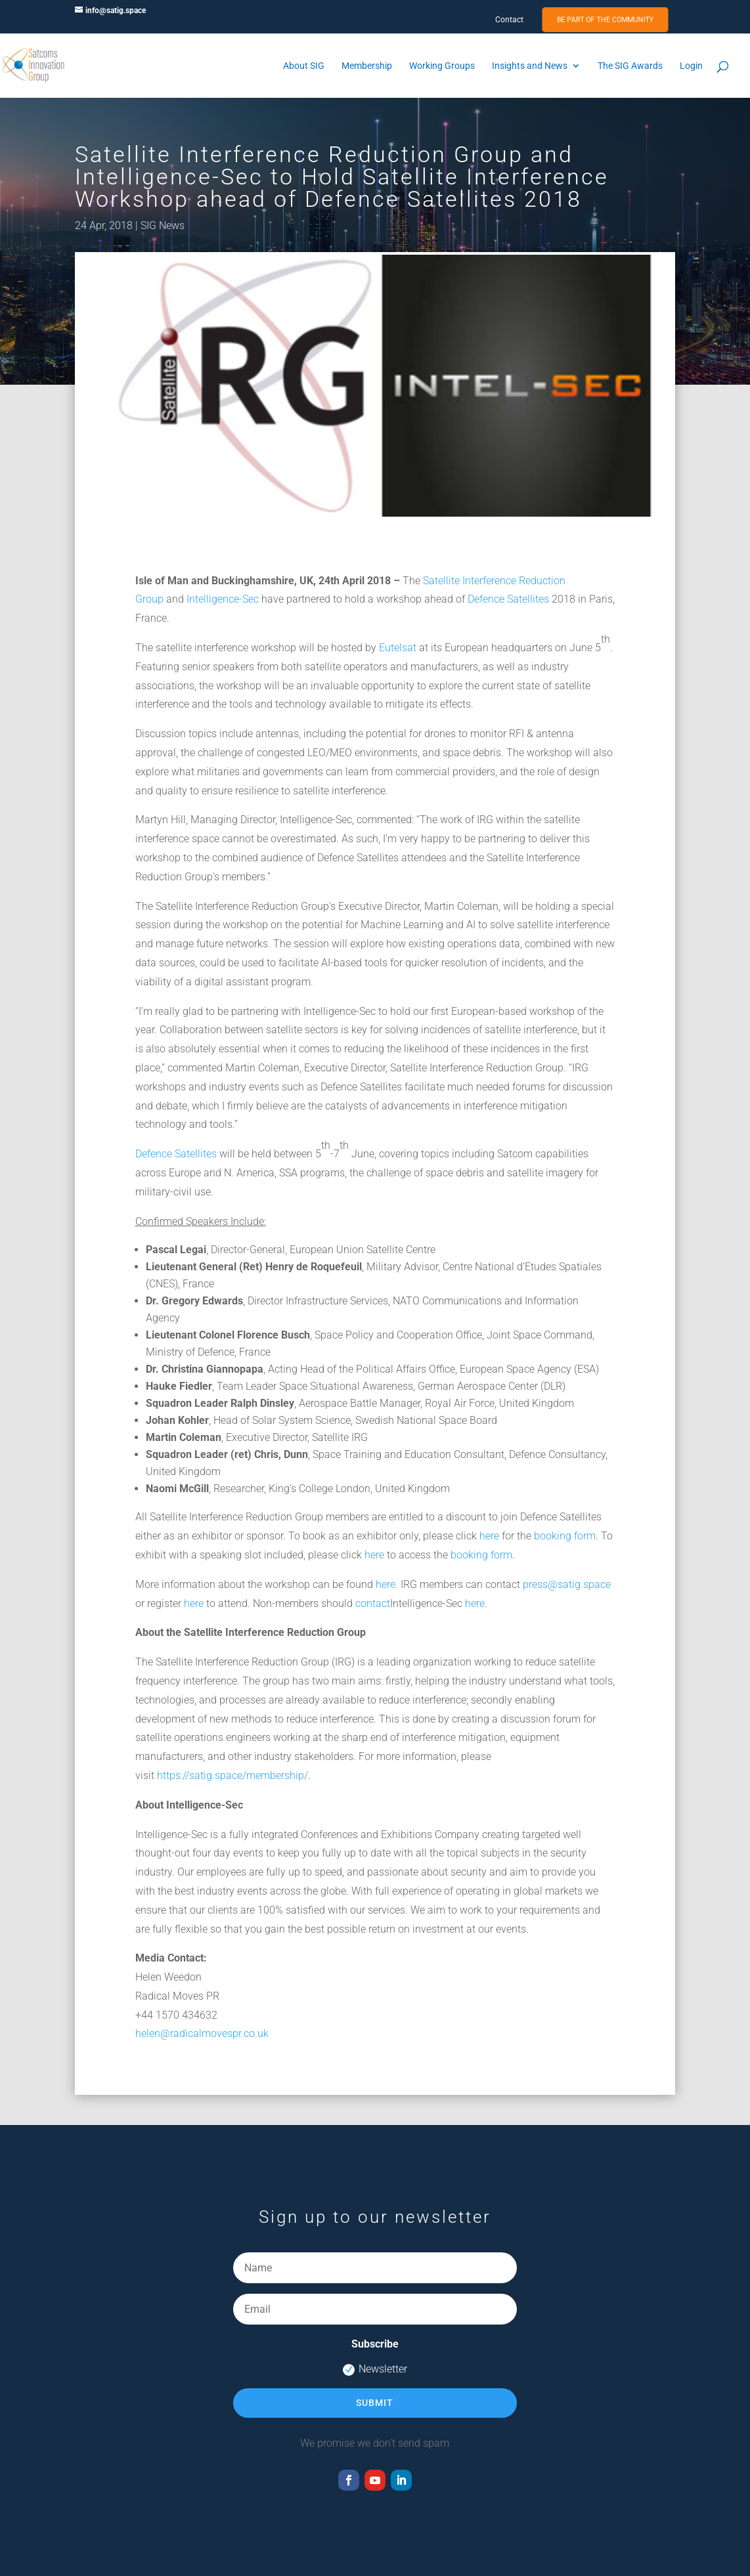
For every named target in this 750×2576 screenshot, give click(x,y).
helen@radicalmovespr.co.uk (202, 2033)
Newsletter (375, 2369)
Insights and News (529, 66)
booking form (565, 1536)
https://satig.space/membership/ (232, 1775)
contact (372, 1603)
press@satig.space (567, 1584)
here (489, 1536)
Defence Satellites (508, 599)
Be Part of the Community (605, 19)
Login (691, 66)
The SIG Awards (630, 66)
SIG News (163, 225)
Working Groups (442, 66)
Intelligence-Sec (223, 599)
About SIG (303, 66)
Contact (509, 20)
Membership (367, 66)
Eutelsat (397, 647)
